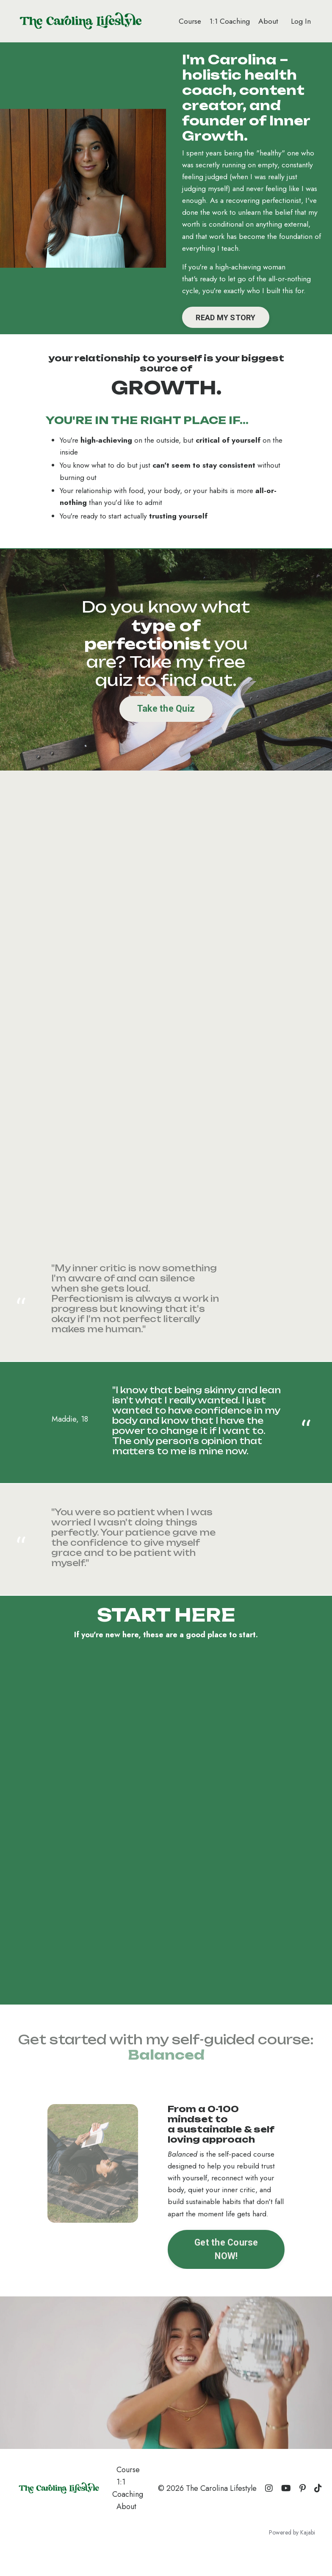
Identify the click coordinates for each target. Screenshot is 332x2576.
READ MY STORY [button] (228, 333)
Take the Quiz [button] (166, 727)
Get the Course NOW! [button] (226, 2271)
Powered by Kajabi (292, 2554)
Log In (300, 20)
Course (187, 20)
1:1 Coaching (228, 20)
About (268, 20)
